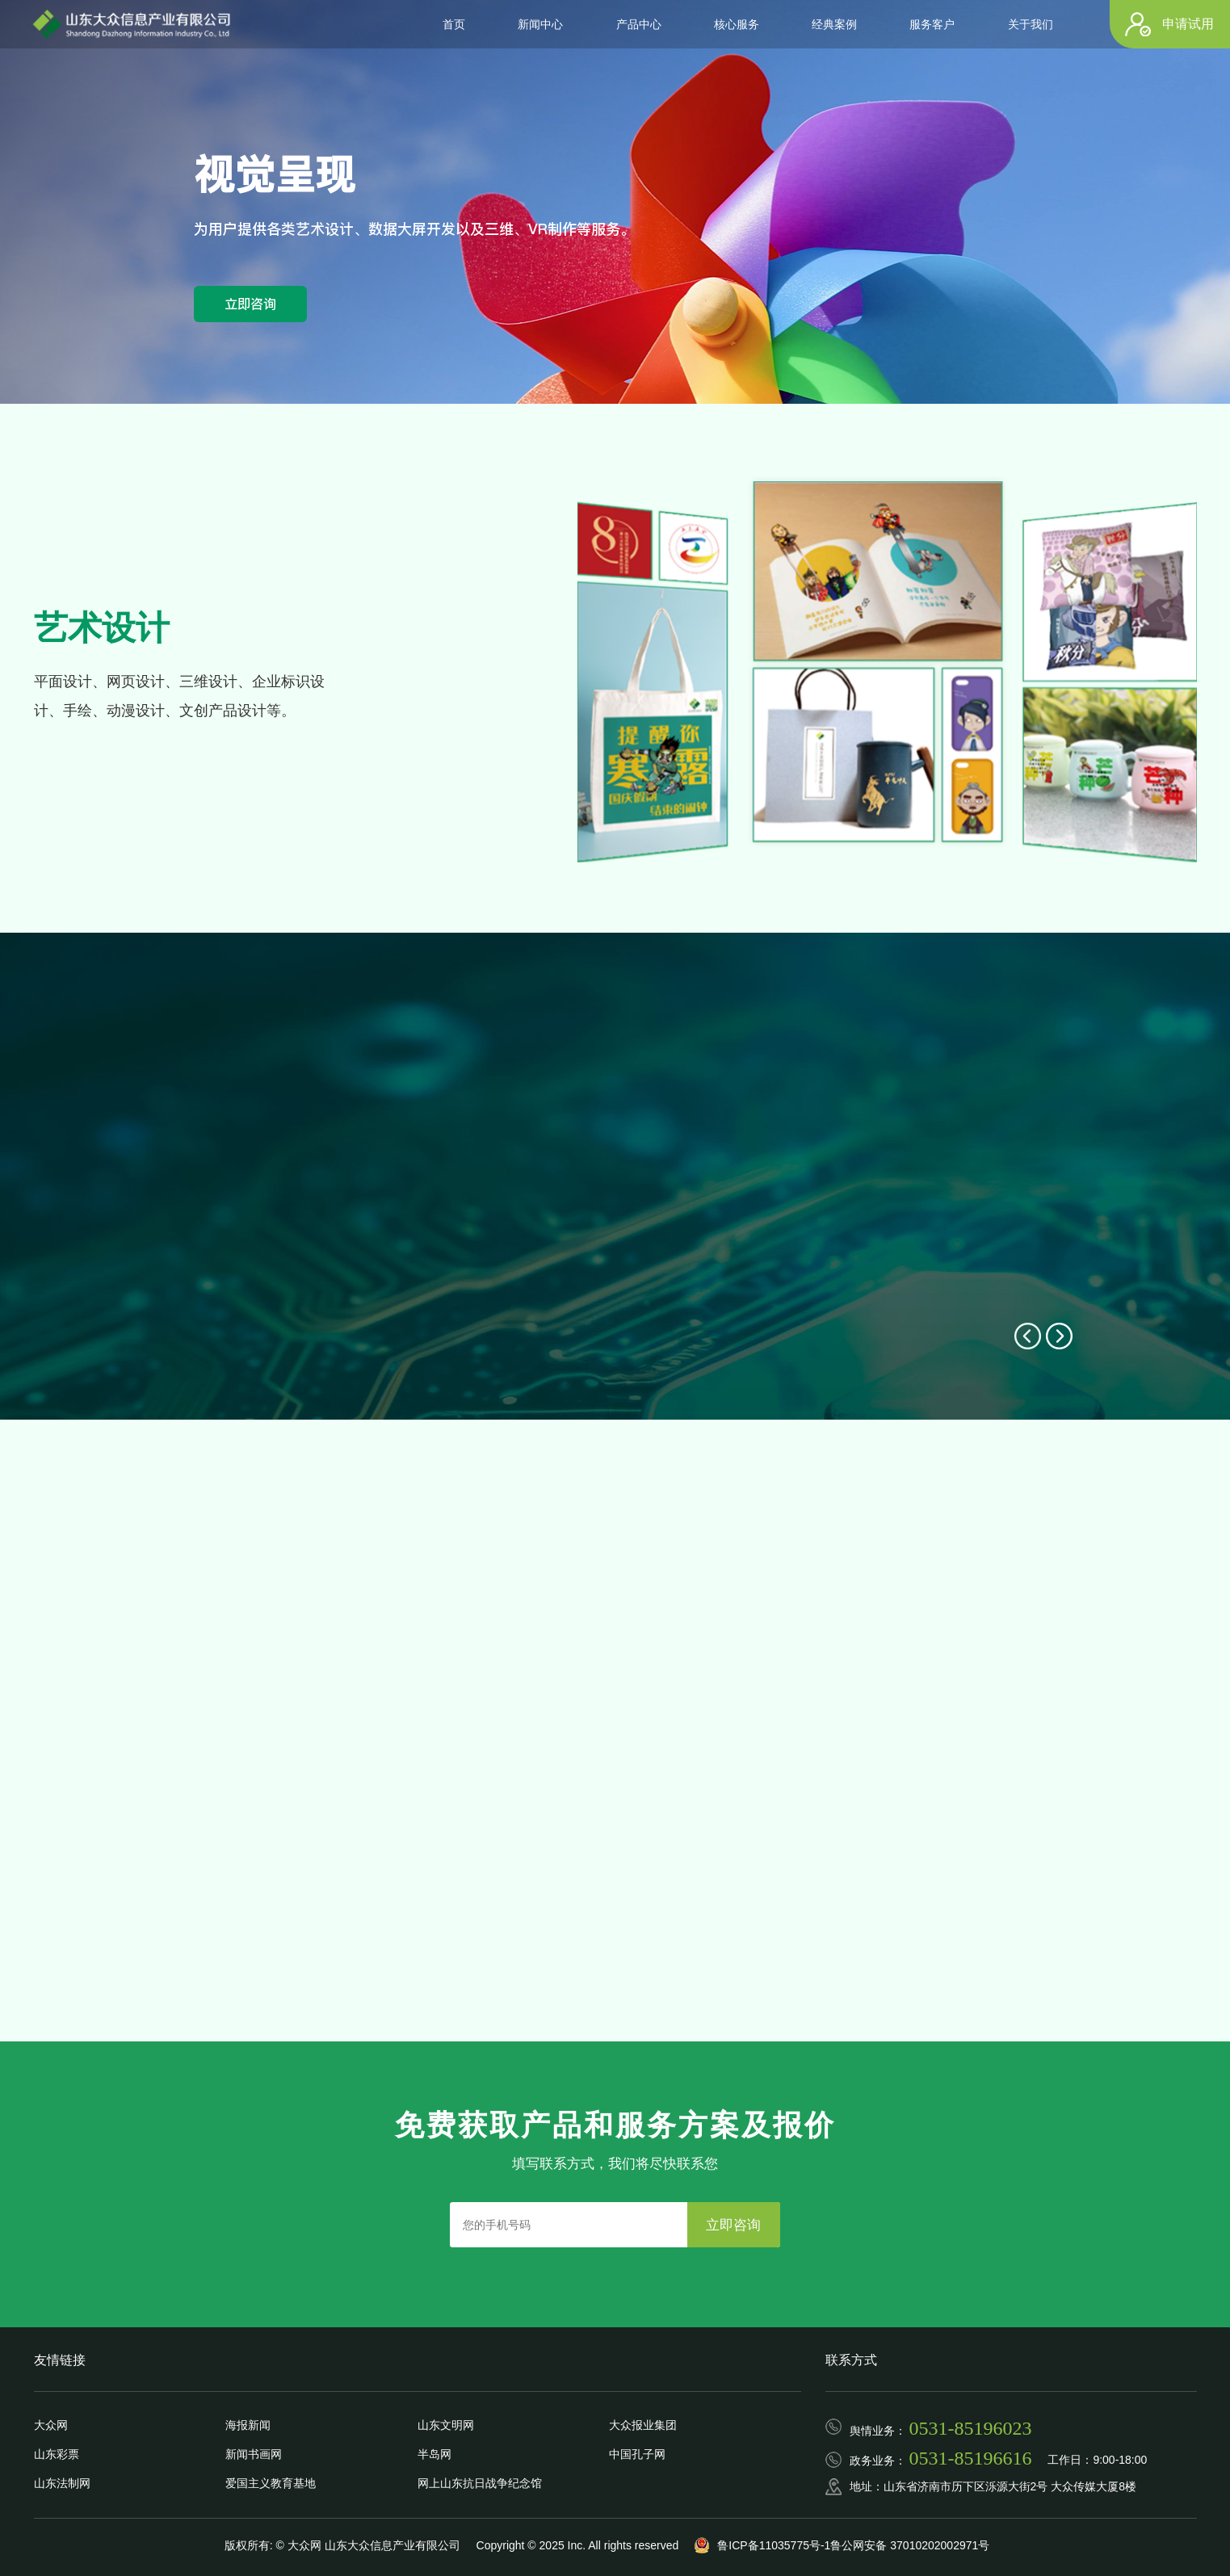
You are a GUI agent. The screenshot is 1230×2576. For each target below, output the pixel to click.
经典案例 (834, 24)
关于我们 (1030, 24)
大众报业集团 (643, 2425)
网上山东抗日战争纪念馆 (480, 2483)
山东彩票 (56, 2454)
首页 (454, 24)
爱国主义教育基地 (270, 2483)
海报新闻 (248, 2425)
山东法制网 (62, 2483)
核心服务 (736, 24)
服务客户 (932, 24)
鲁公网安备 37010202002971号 (909, 2545)
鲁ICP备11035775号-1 (773, 2545)
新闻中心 (540, 24)
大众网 (51, 2425)
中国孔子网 (637, 2454)
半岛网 (434, 2454)
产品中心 (638, 24)
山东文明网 (446, 2425)
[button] (1027, 1336)
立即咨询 (250, 304)
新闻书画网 (253, 2454)
